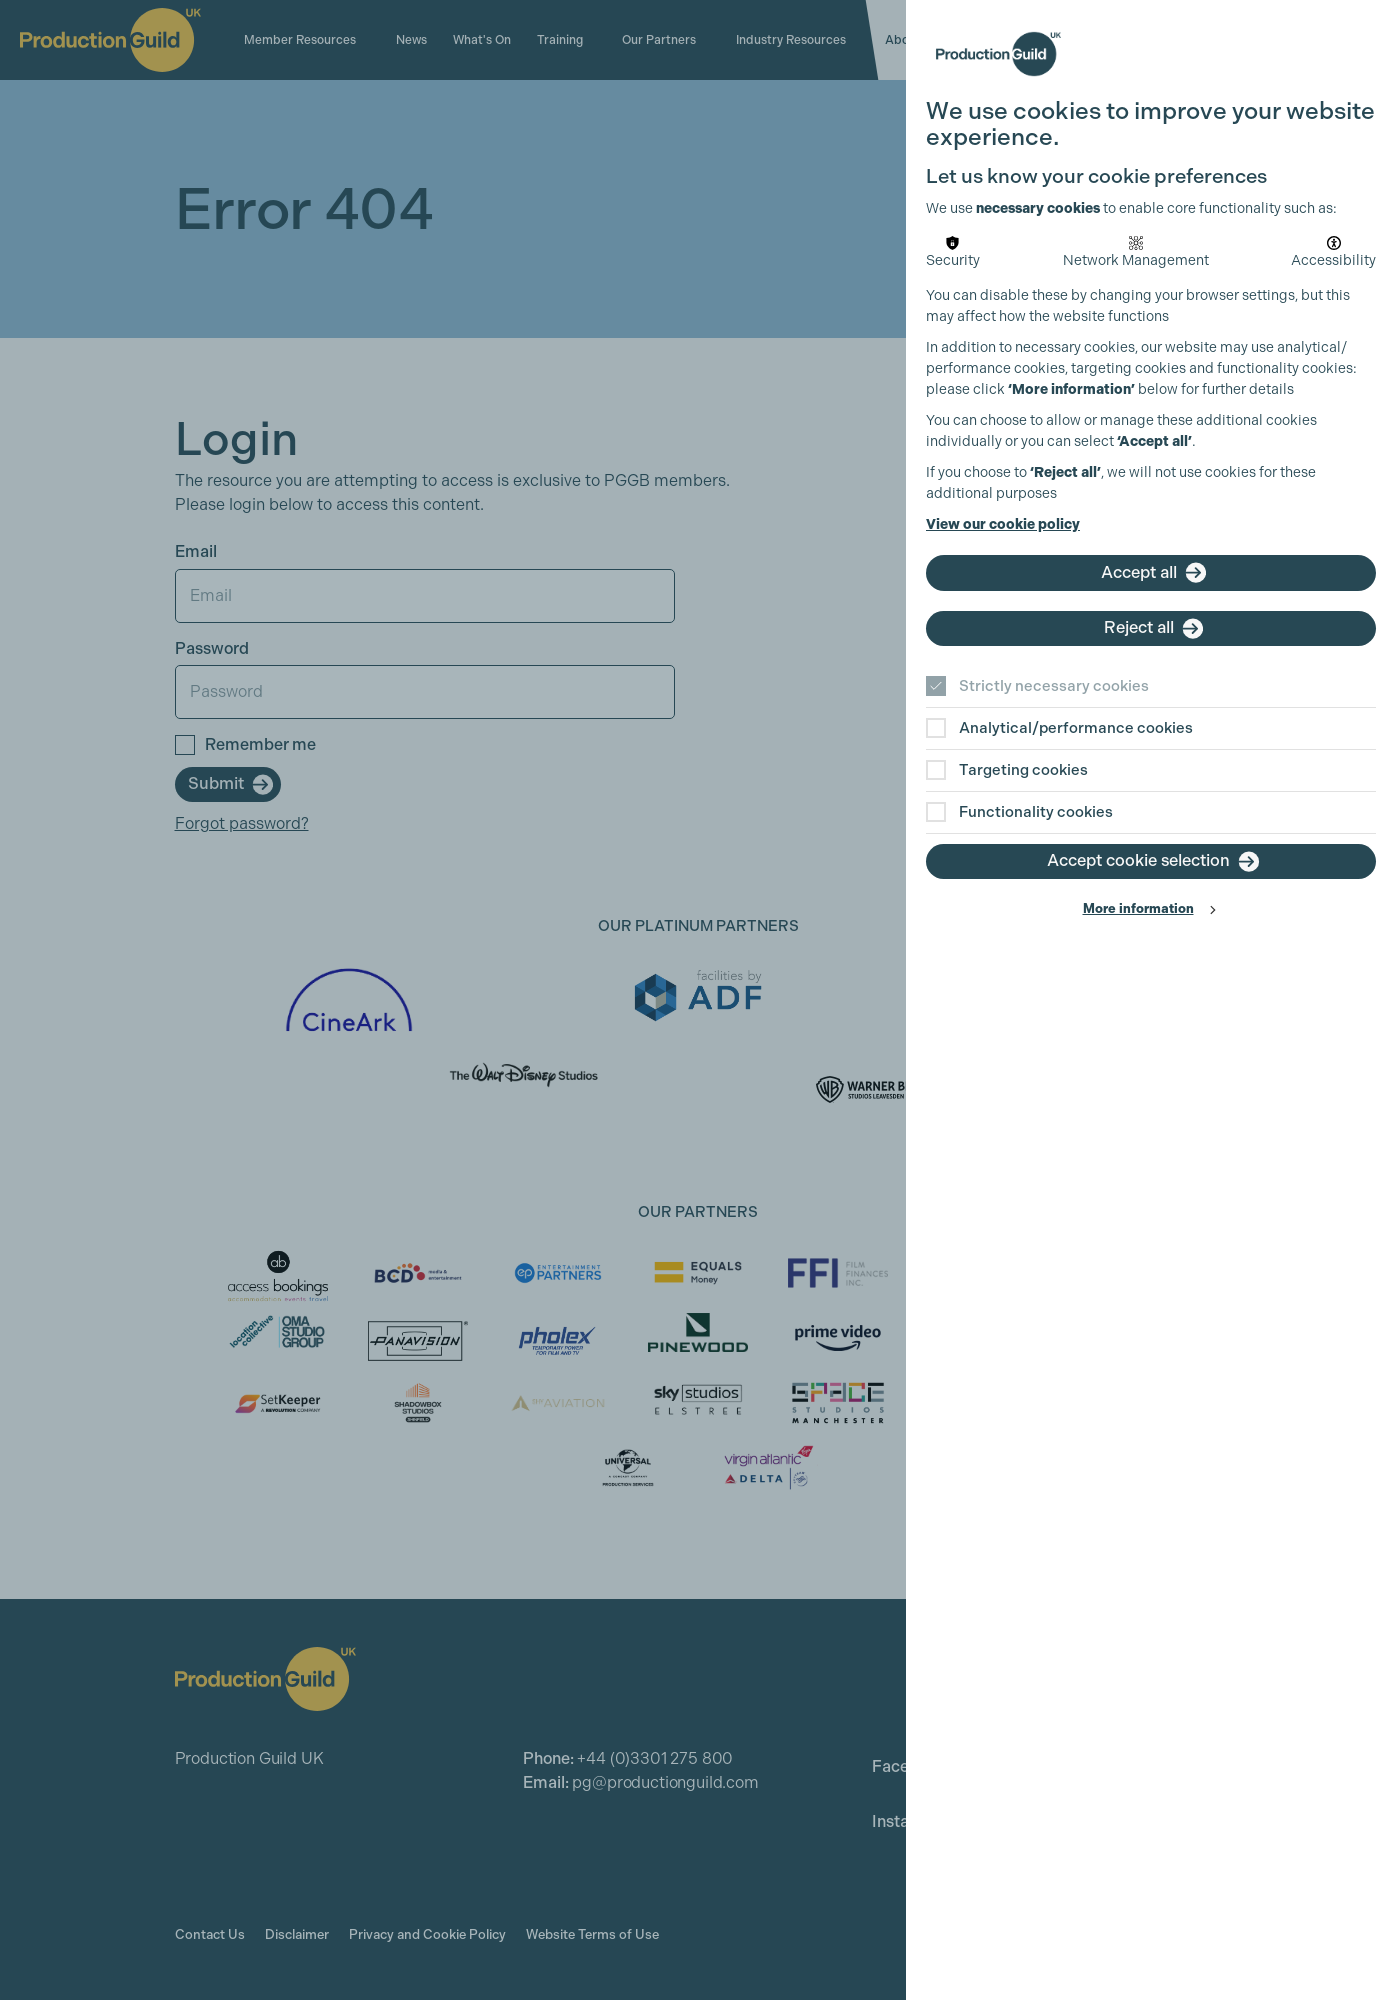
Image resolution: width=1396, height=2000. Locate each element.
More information (1138, 908)
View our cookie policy (1003, 524)
